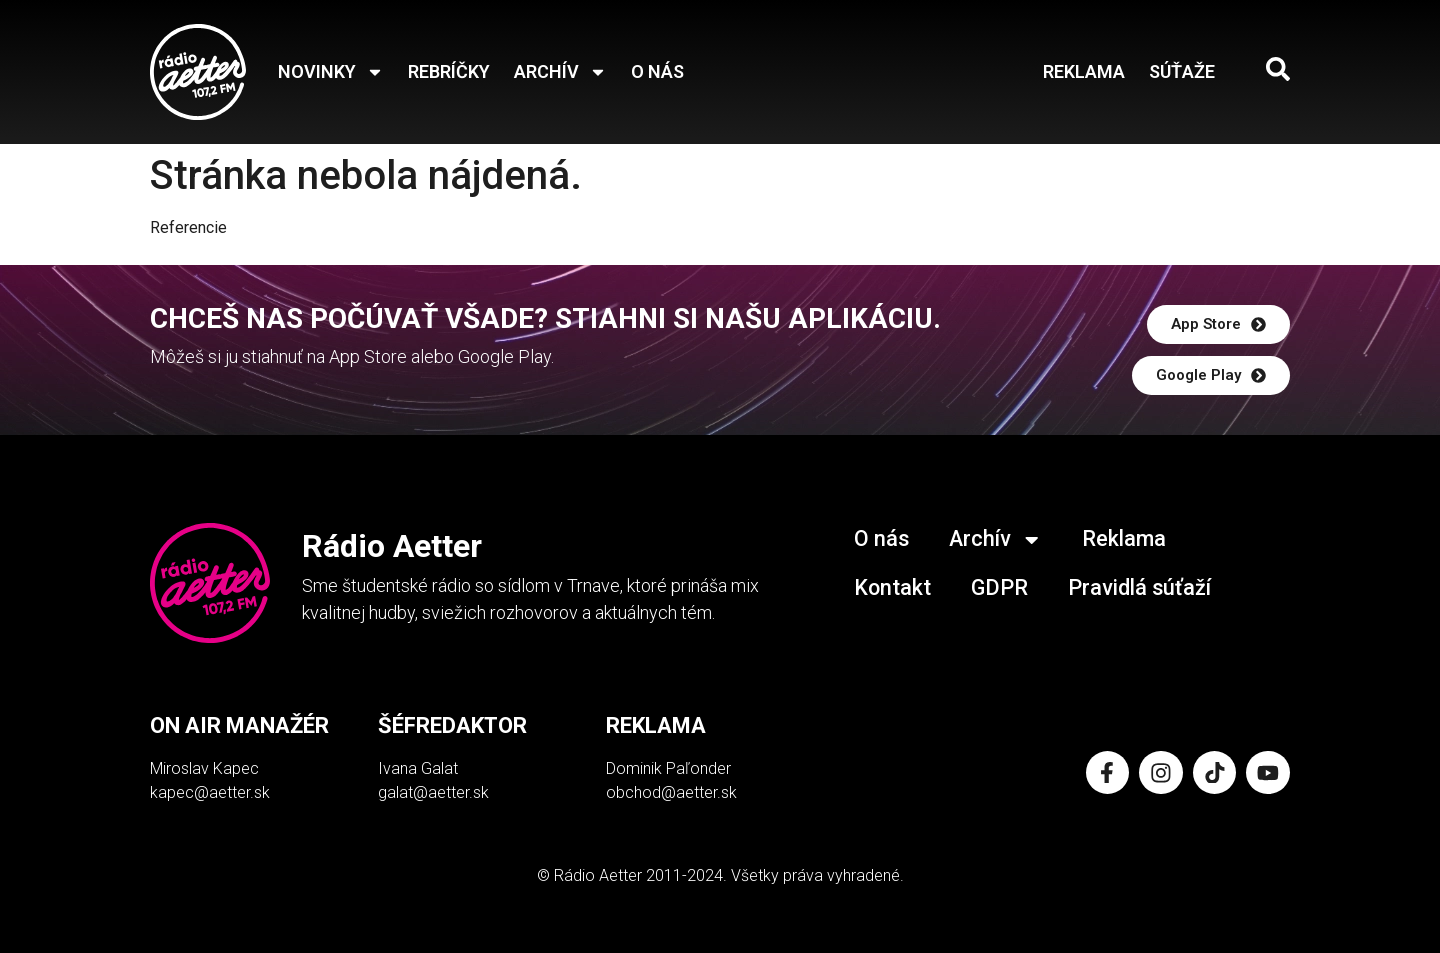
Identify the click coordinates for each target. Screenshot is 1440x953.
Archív (560, 72)
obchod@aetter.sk (671, 792)
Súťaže (1182, 71)
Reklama (1084, 71)
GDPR (1001, 585)
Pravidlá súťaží (1142, 585)
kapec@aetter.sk (210, 792)
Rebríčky (449, 71)
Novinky (331, 72)
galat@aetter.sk (433, 792)
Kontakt (893, 585)
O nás (657, 71)
